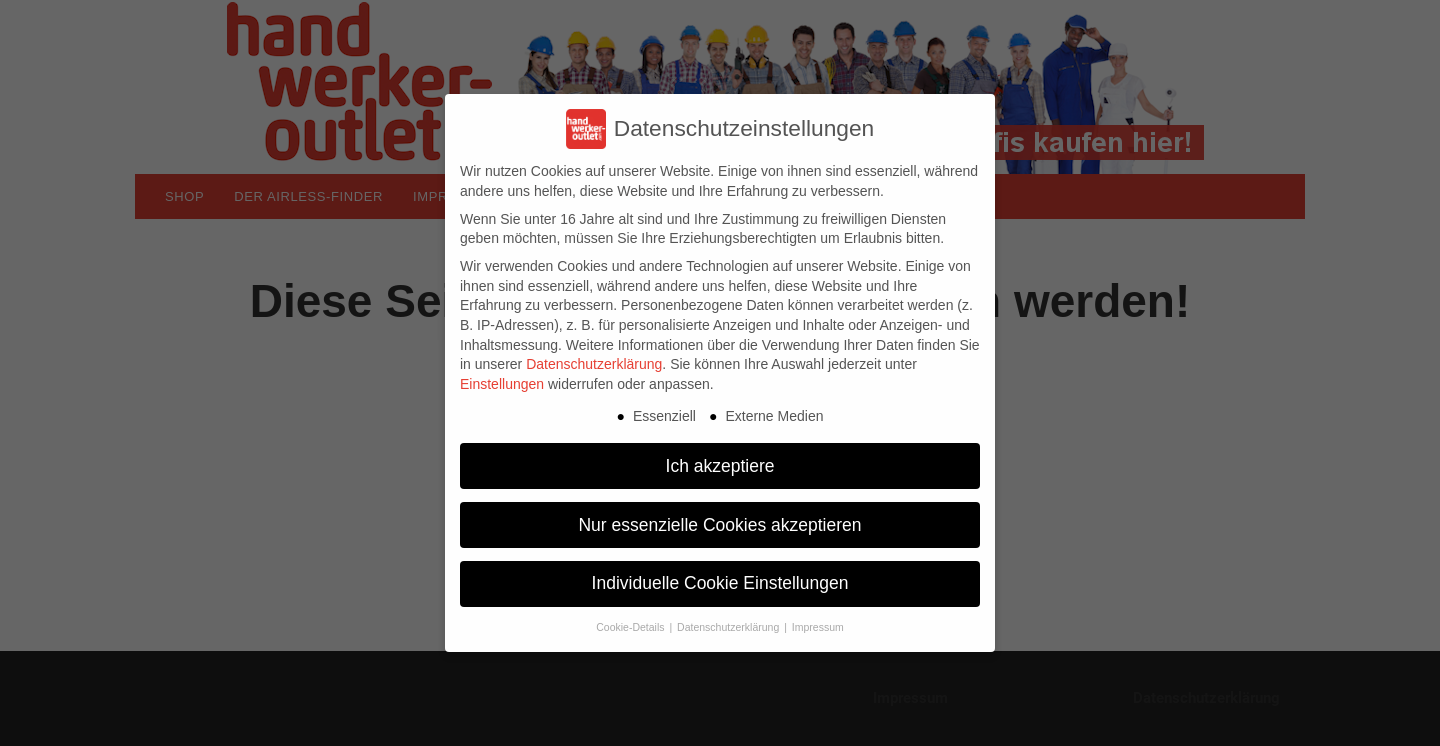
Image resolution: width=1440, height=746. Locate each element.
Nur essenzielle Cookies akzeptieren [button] (719, 525)
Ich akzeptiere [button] (720, 466)
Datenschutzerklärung (594, 364)
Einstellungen (502, 384)
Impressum (818, 627)
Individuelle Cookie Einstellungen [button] (720, 583)
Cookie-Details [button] (631, 627)
